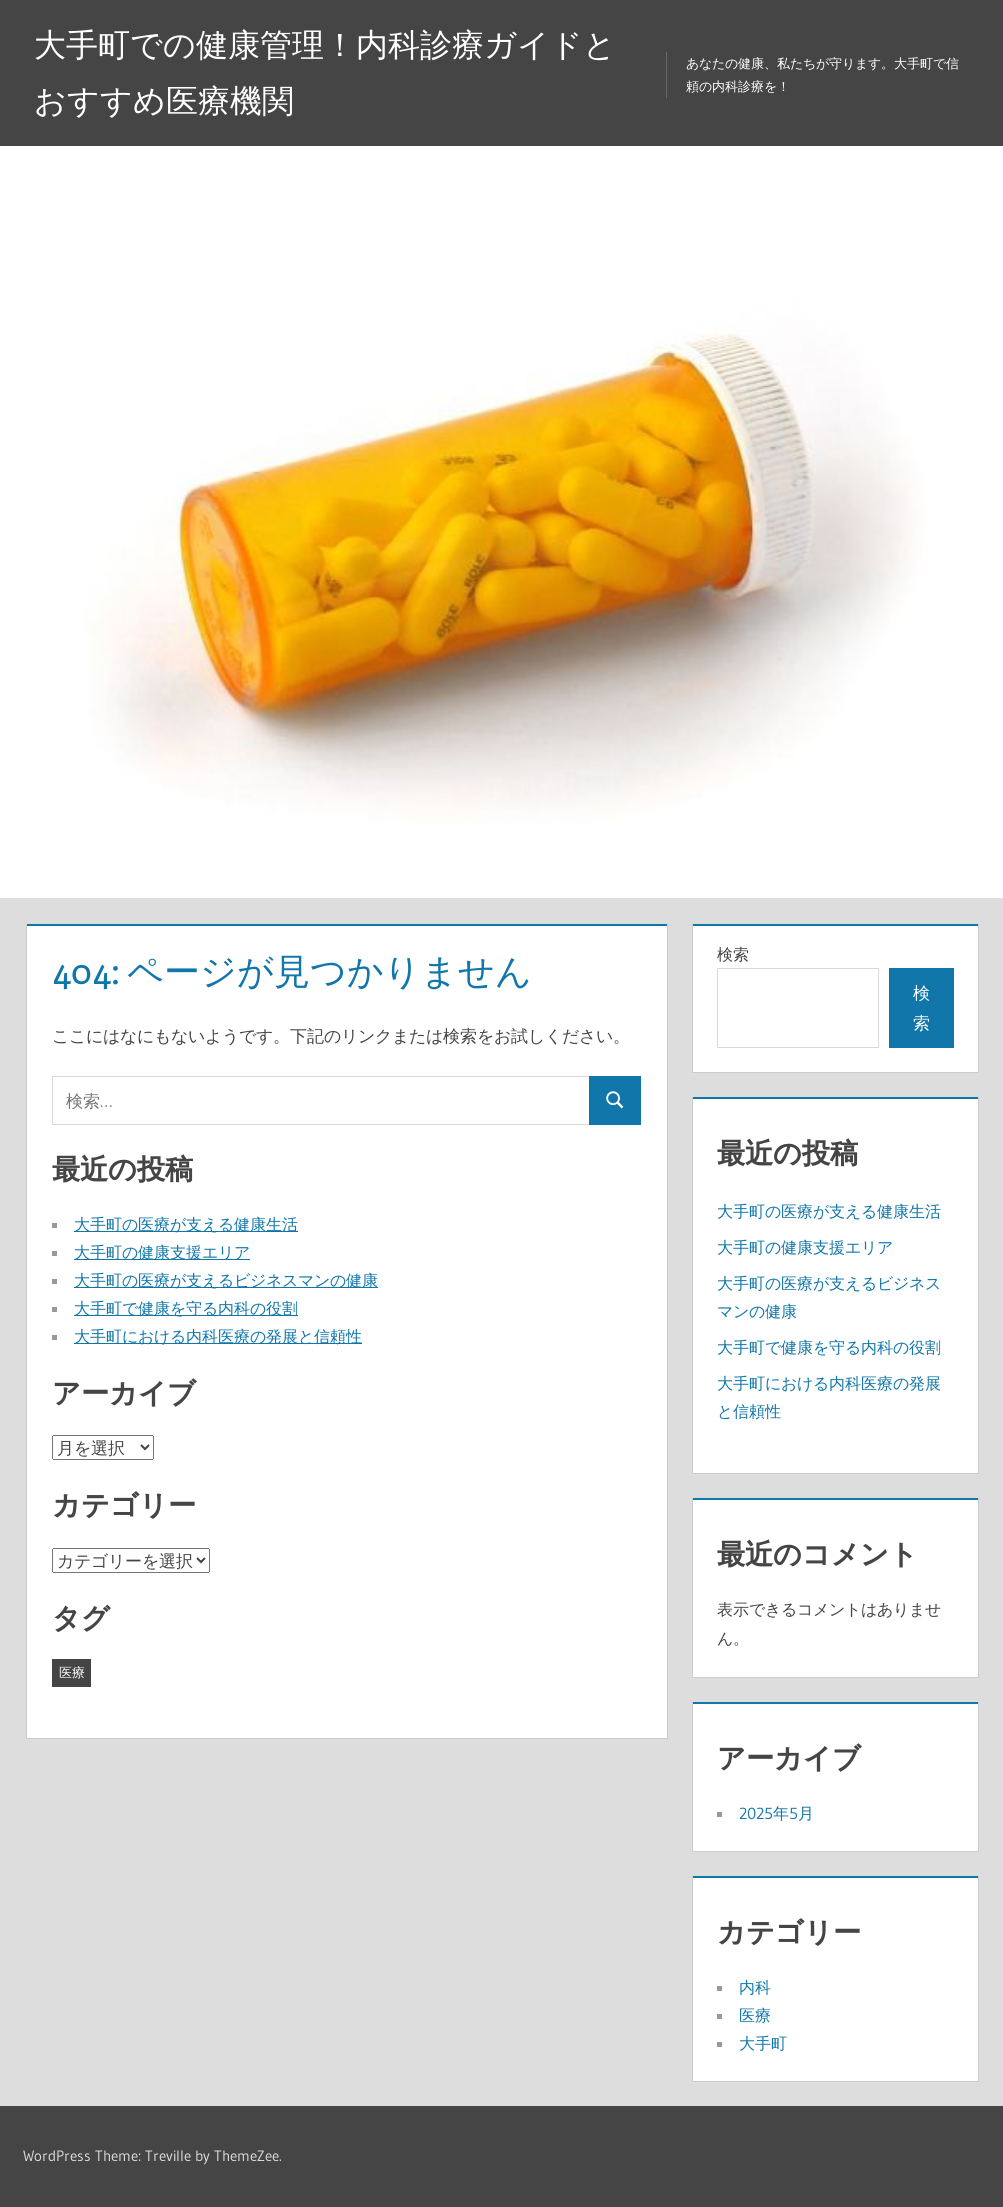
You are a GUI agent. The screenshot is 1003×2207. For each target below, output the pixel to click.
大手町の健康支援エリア (162, 1252)
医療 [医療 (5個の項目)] (72, 1672)
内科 (755, 1987)
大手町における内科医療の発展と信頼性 (218, 1336)
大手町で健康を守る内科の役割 (186, 1308)
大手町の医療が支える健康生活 (186, 1224)
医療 (755, 2015)
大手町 (763, 2043)
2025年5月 (776, 1813)
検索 (733, 954)
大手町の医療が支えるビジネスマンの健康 (226, 1280)
